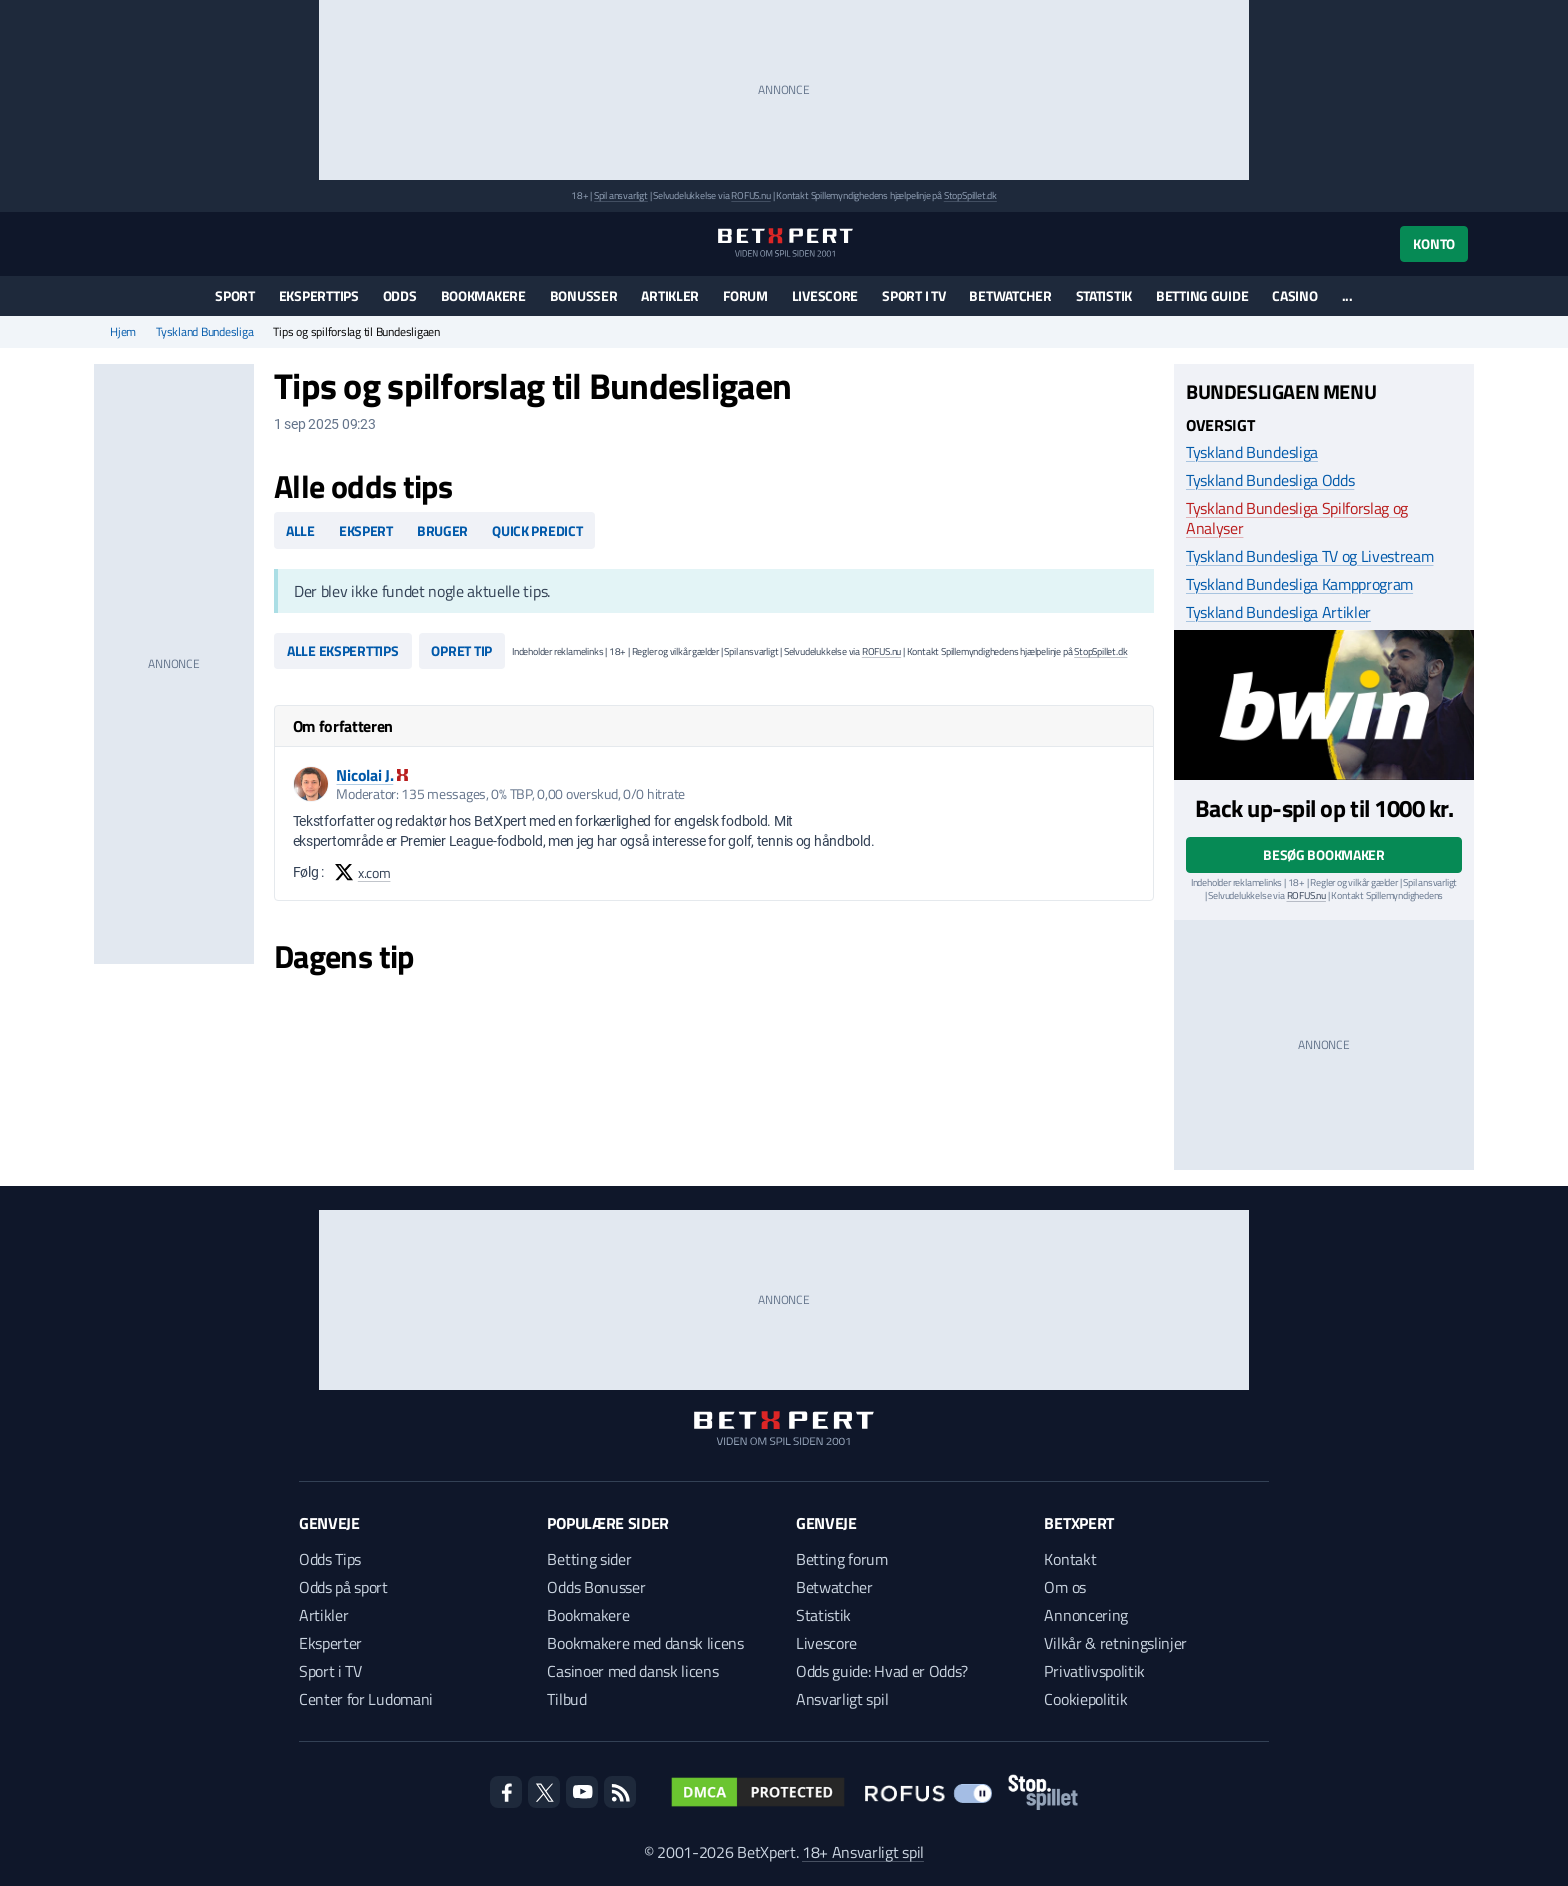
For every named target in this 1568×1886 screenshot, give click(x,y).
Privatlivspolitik (1094, 1671)
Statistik (1104, 295)
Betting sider (589, 1559)
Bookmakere (483, 295)
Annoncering (1085, 1615)
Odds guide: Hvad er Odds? (882, 1671)
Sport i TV (913, 295)
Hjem (123, 332)
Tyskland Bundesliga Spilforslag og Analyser (1297, 518)
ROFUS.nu (750, 195)
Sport (235, 295)
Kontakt (1070, 1559)
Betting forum (842, 1559)
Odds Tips (330, 1559)
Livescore (825, 295)
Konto (1434, 243)
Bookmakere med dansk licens (645, 1643)
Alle (300, 530)
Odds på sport (343, 1587)
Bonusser (584, 295)
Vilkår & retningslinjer (1115, 1643)
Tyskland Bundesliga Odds (1270, 480)
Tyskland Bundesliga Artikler (1278, 612)
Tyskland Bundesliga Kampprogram (1299, 584)
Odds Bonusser (596, 1587)
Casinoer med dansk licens (632, 1671)
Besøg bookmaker (1324, 854)
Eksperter (330, 1643)
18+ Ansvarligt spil (863, 1852)
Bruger (442, 530)
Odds (400, 295)
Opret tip (461, 650)
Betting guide (1202, 295)
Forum (745, 295)
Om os (1064, 1587)
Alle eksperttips (343, 650)
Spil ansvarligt (621, 195)
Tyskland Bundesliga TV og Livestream (1309, 556)
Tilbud (566, 1699)
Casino (1294, 295)
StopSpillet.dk (970, 195)
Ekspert (366, 530)
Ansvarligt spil (842, 1699)
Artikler (670, 295)
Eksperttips (319, 295)
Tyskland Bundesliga (204, 332)
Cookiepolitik (1085, 1699)
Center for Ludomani (366, 1699)
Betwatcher (1010, 295)
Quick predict (537, 530)
